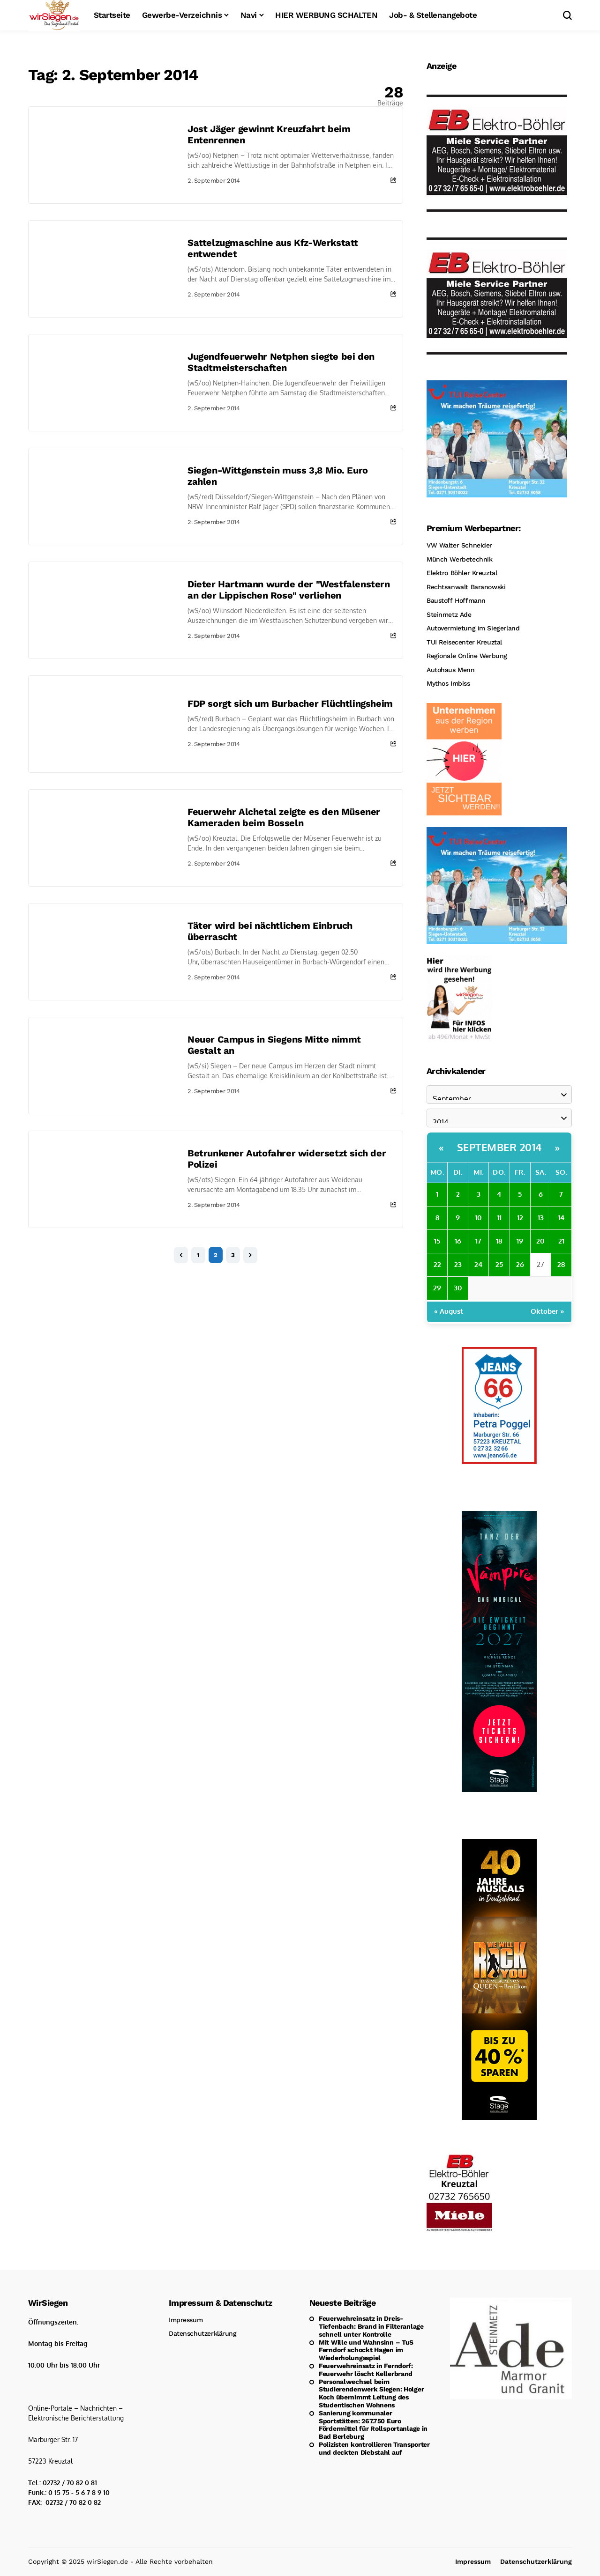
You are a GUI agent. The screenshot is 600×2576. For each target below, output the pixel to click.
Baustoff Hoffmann (456, 600)
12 (520, 1217)
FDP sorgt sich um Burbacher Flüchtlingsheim (290, 703)
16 (458, 1240)
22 (437, 1264)
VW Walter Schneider (459, 545)
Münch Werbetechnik (459, 559)
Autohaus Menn (451, 670)
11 (499, 1217)
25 (499, 1264)
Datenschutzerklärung (203, 2333)
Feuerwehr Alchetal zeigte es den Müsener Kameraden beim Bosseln (284, 817)
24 (478, 1264)
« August (448, 1311)
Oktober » (547, 1311)
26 (520, 1264)
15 (437, 1240)
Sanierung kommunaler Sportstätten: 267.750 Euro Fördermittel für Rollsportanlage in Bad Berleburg (373, 2424)
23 (458, 1264)
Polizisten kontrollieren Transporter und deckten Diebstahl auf (374, 2448)
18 (499, 1240)
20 (540, 1240)
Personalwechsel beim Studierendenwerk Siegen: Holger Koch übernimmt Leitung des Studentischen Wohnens (371, 2393)
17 (478, 1240)
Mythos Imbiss (448, 683)
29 (437, 1287)
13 (541, 1217)
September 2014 (499, 1147)
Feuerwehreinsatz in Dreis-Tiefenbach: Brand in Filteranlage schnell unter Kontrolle (371, 2326)
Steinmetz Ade (449, 614)
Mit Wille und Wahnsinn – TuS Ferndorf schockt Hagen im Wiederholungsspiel (366, 2350)
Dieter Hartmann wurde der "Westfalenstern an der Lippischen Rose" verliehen (289, 589)
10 (478, 1217)
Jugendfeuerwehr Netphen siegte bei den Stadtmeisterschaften (281, 362)
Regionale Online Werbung (467, 655)
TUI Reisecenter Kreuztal (464, 642)
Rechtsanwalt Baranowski (466, 587)
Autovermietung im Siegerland (473, 628)
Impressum (185, 2320)
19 (520, 1240)
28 (561, 1264)
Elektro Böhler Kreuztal (462, 573)
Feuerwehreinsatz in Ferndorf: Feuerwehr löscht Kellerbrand (366, 2369)
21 (561, 1240)
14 (561, 1217)
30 (458, 1287)
